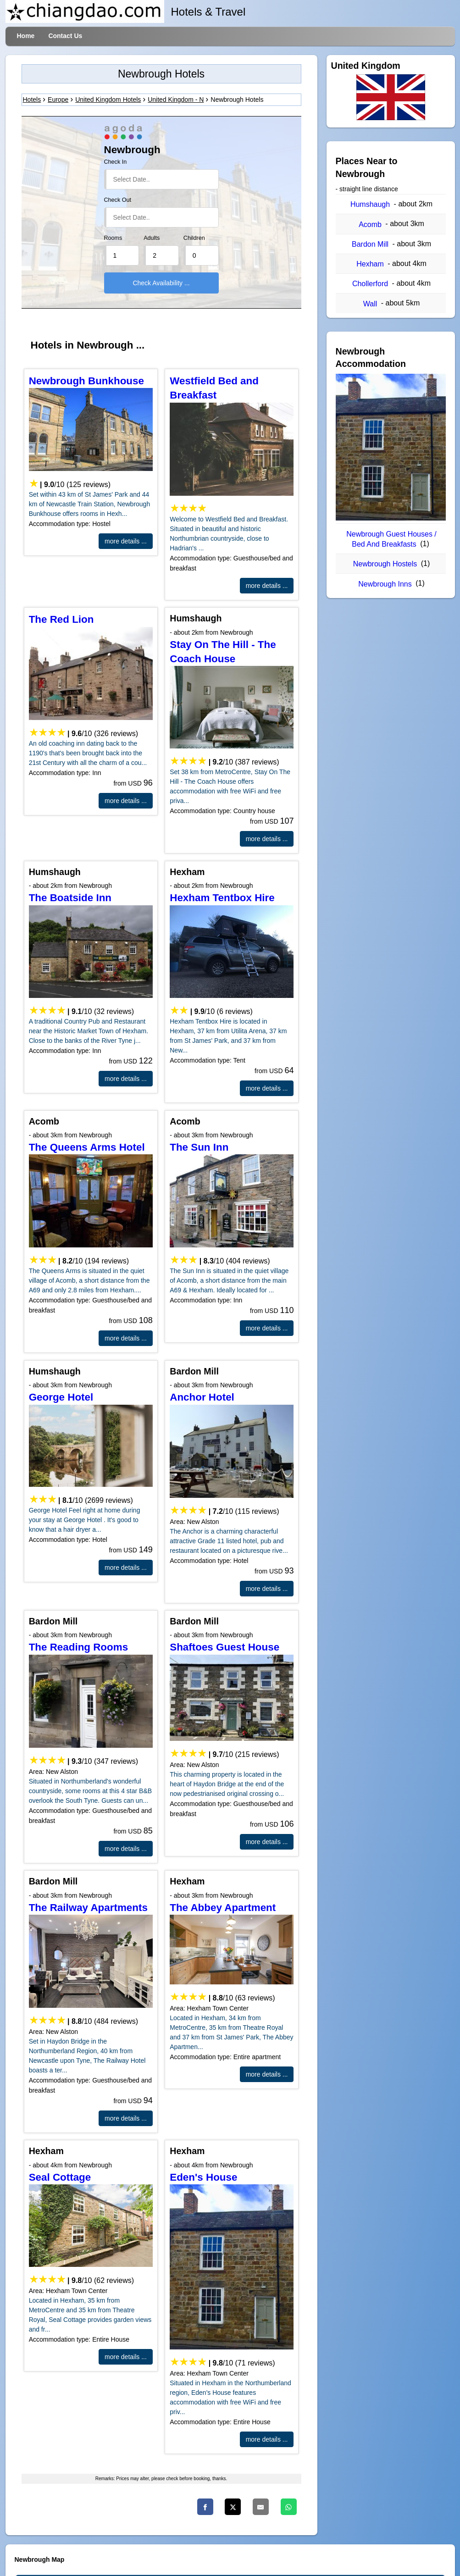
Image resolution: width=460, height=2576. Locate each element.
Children (194, 238)
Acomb (370, 224)
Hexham (370, 264)
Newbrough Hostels (385, 564)
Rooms (113, 238)
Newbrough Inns (385, 584)
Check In (115, 162)
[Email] (261, 2506)
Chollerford (370, 284)
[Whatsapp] (289, 2506)
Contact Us (65, 35)
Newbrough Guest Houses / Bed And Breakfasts (391, 539)
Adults (152, 238)
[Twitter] (233, 2506)
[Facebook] (205, 2506)
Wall (370, 304)
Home (26, 35)
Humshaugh (370, 204)
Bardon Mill (370, 244)
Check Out (118, 200)
